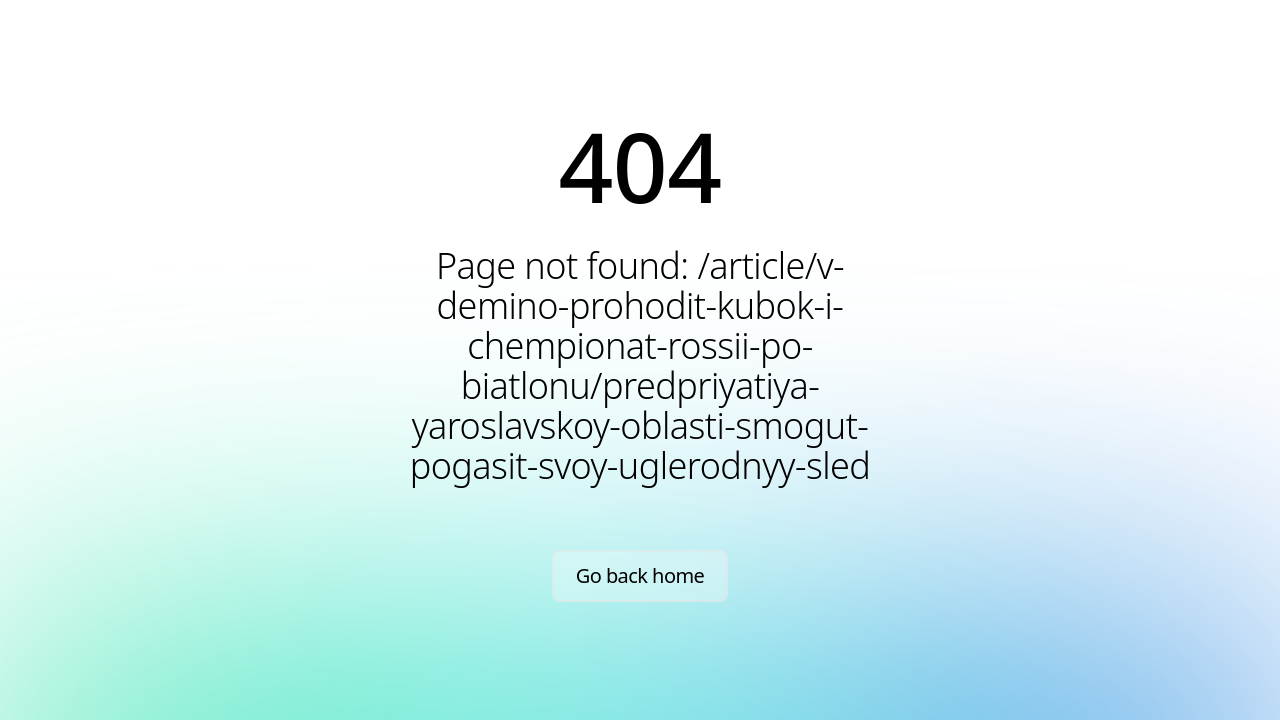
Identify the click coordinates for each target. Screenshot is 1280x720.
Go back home (640, 575)
